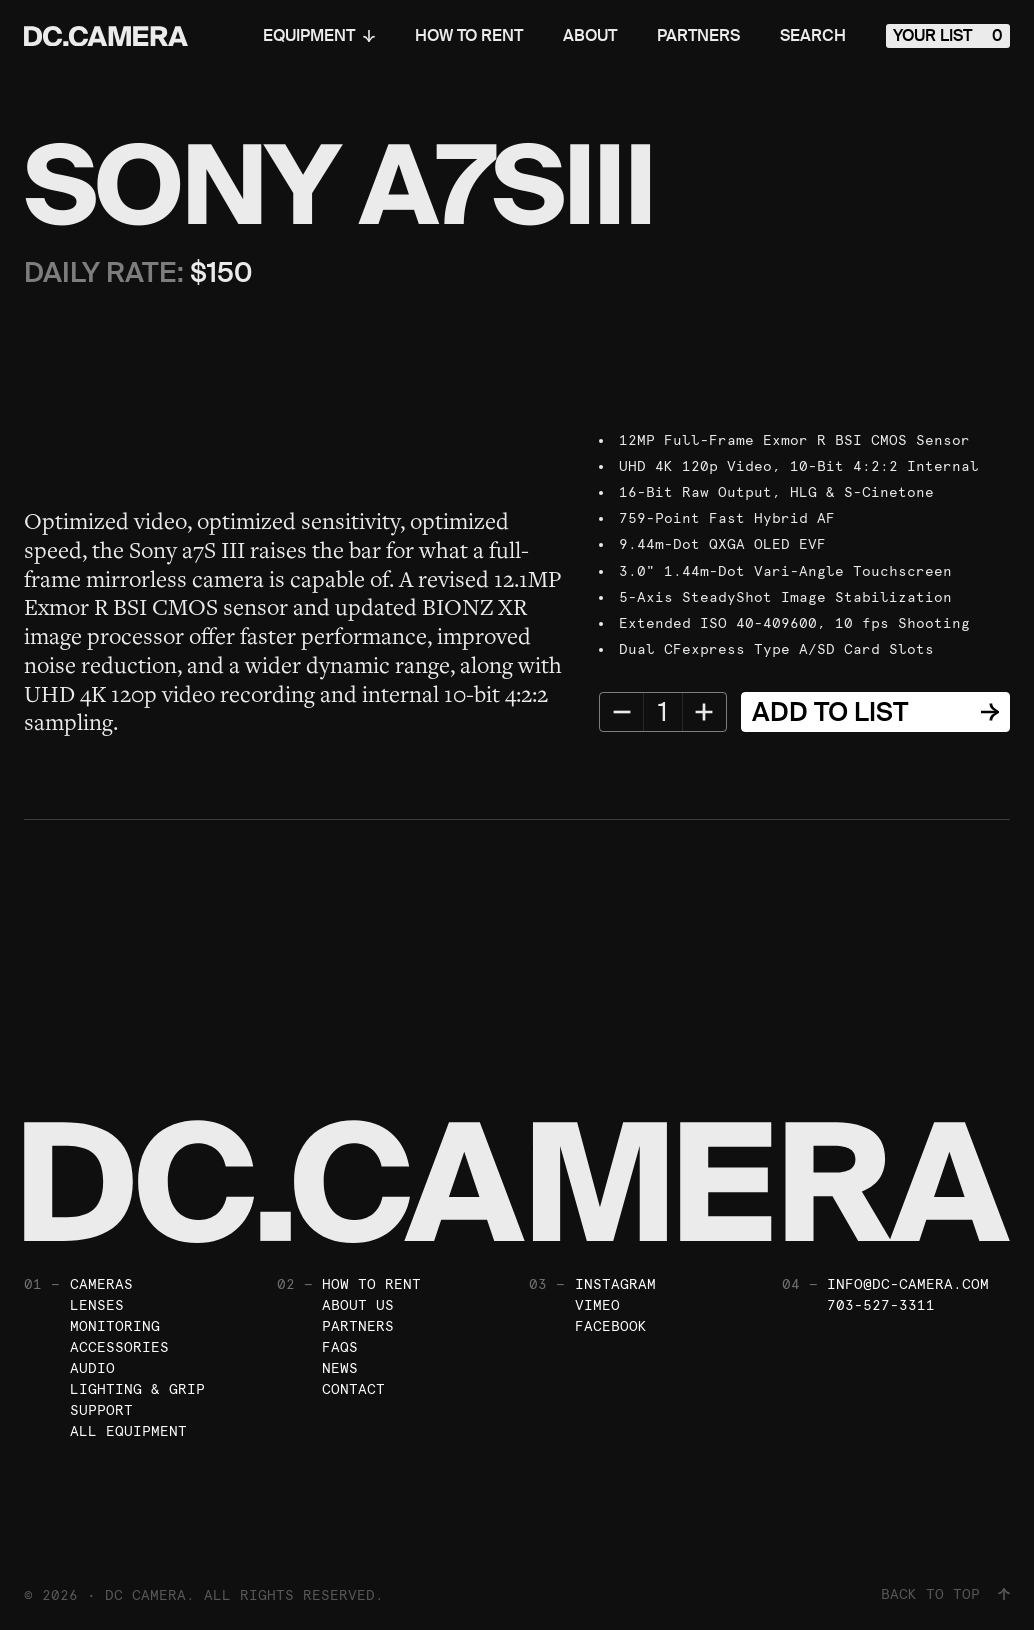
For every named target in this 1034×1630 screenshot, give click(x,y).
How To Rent (469, 36)
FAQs (340, 1347)
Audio (92, 1368)
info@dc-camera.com (908, 1284)
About (590, 36)
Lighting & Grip (137, 1389)
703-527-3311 (881, 1305)
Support (101, 1410)
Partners (698, 36)
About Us (358, 1305)
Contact (353, 1389)
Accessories (119, 1347)
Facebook (611, 1326)
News (340, 1368)
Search (813, 36)
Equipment (319, 36)
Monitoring (115, 1326)
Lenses (97, 1305)
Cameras (101, 1284)
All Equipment (128, 1431)
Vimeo (597, 1305)
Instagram (615, 1284)
